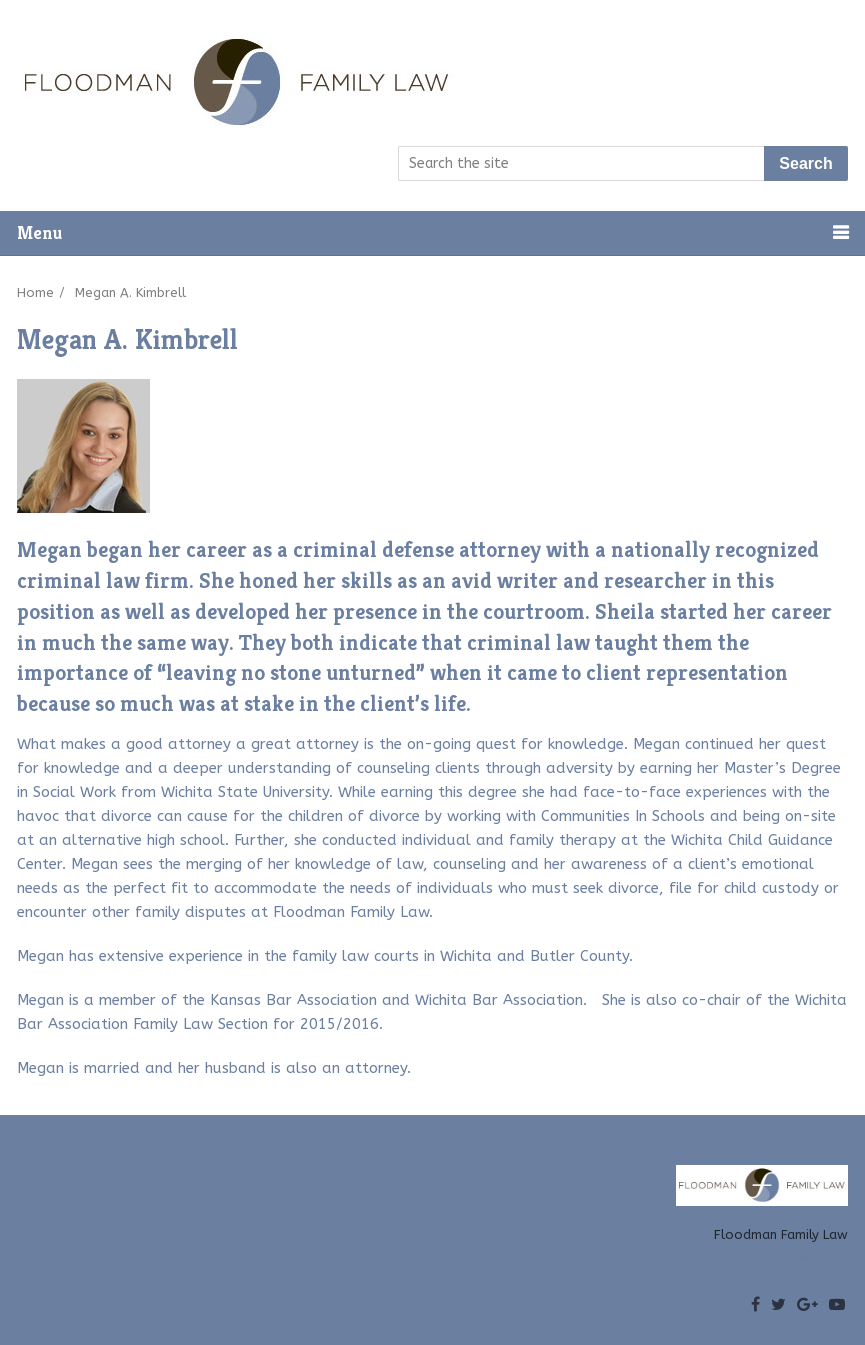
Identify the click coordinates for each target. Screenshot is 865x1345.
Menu (39, 232)
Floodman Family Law (781, 1234)
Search (805, 163)
